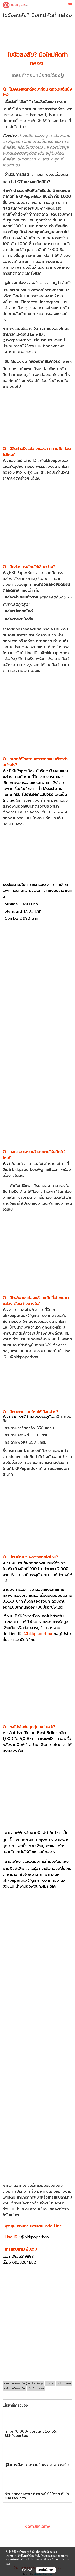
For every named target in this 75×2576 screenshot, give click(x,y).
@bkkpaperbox (17, 340)
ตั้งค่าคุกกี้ (27, 2570)
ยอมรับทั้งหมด (45, 2570)
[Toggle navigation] (70, 5)
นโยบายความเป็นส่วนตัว (42, 2559)
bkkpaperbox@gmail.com (36, 1169)
